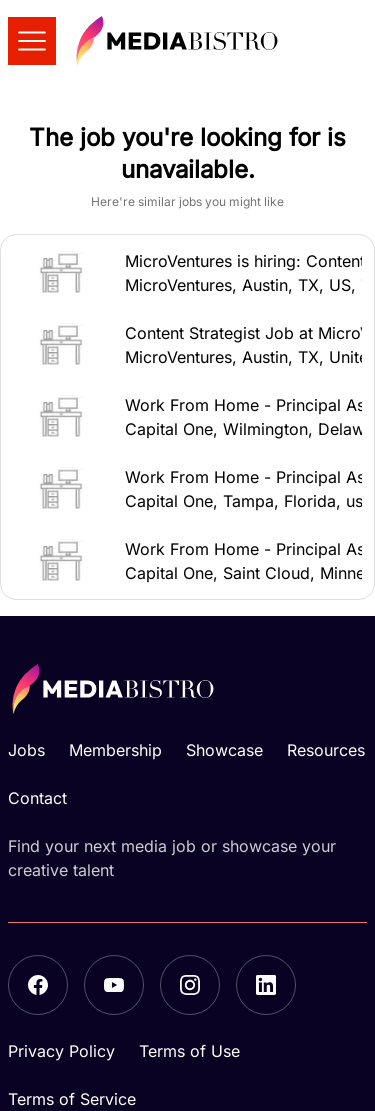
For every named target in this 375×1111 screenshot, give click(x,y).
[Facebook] (38, 985)
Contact (37, 798)
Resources (326, 750)
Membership (115, 750)
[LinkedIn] (266, 985)
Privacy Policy (61, 1051)
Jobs (26, 750)
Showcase (224, 750)
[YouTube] (114, 985)
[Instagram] (190, 985)
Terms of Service (72, 1099)
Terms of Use (189, 1051)
